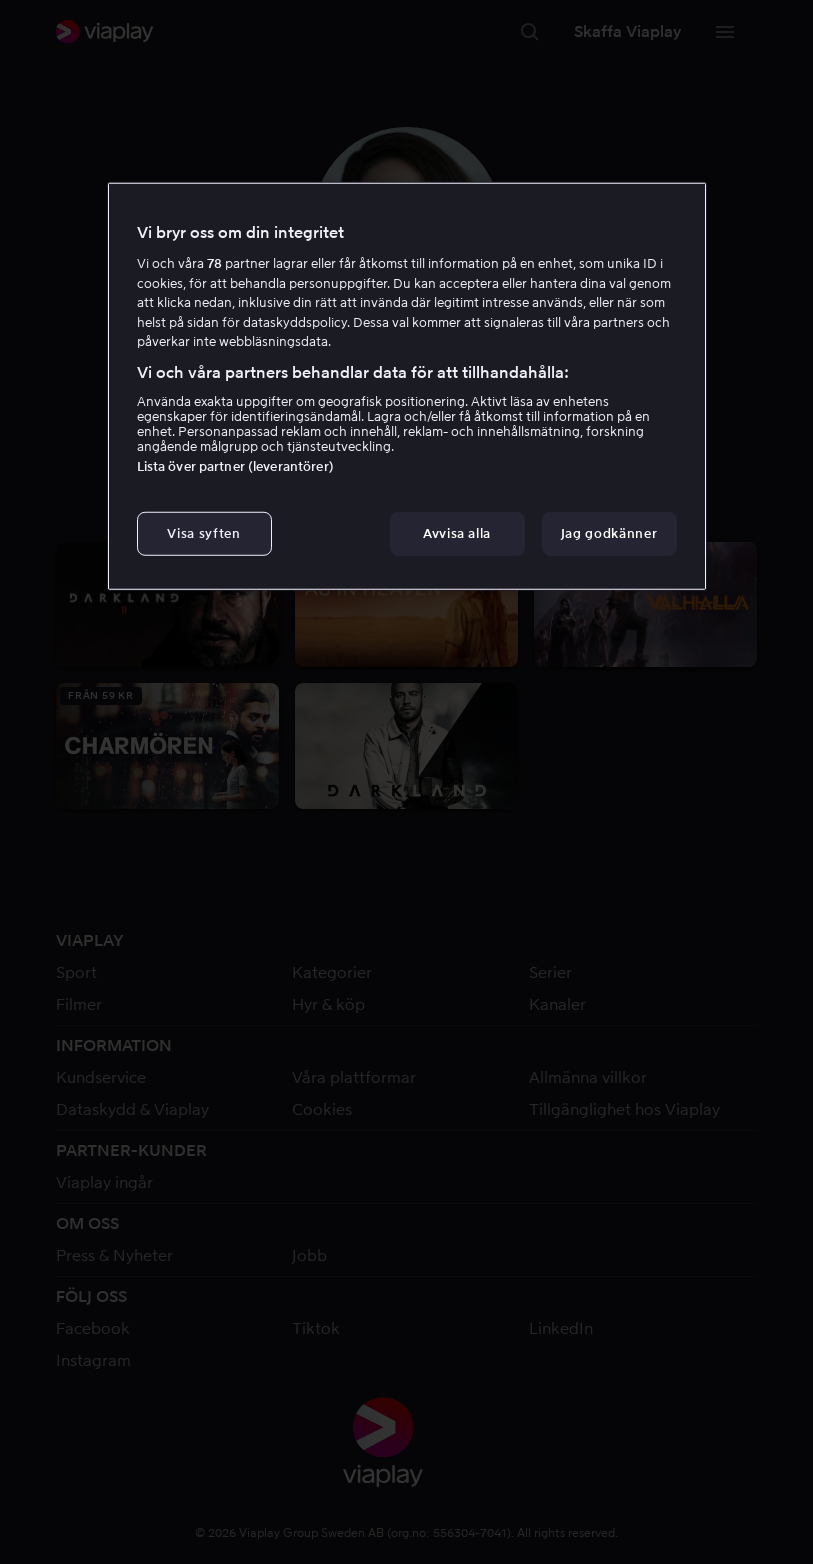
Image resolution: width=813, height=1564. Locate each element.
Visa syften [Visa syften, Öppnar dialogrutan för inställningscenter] (203, 533)
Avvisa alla (457, 533)
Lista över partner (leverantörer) (235, 466)
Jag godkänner (609, 533)
